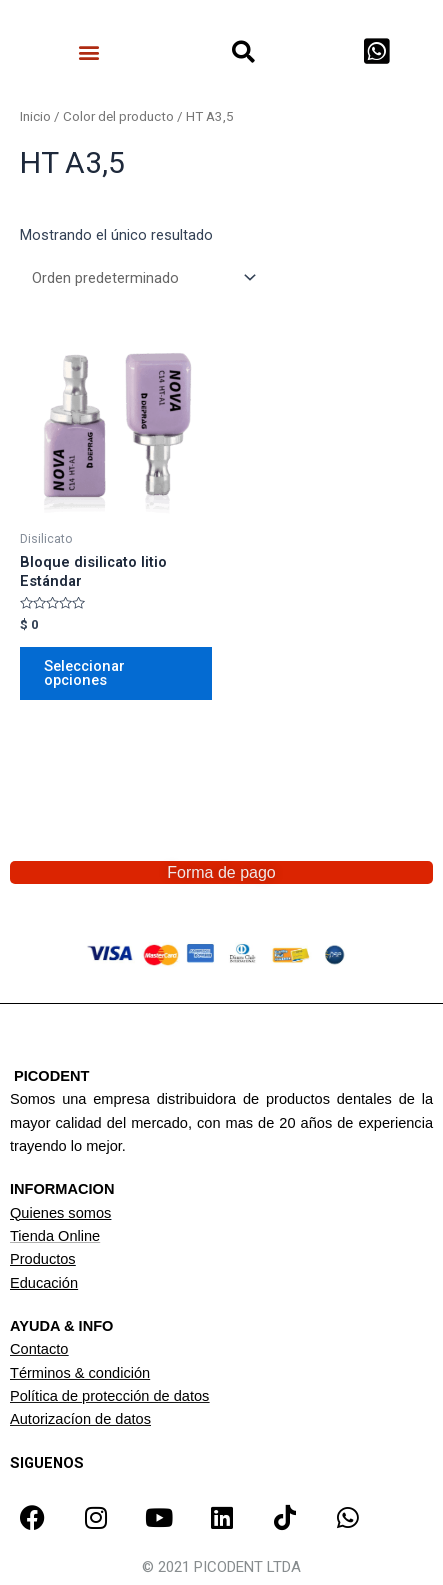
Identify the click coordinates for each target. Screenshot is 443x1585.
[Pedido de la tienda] (140, 277)
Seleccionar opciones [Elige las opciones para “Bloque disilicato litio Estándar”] (84, 673)
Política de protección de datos (109, 1396)
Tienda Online (55, 1236)
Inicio (35, 116)
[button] (88, 51)
